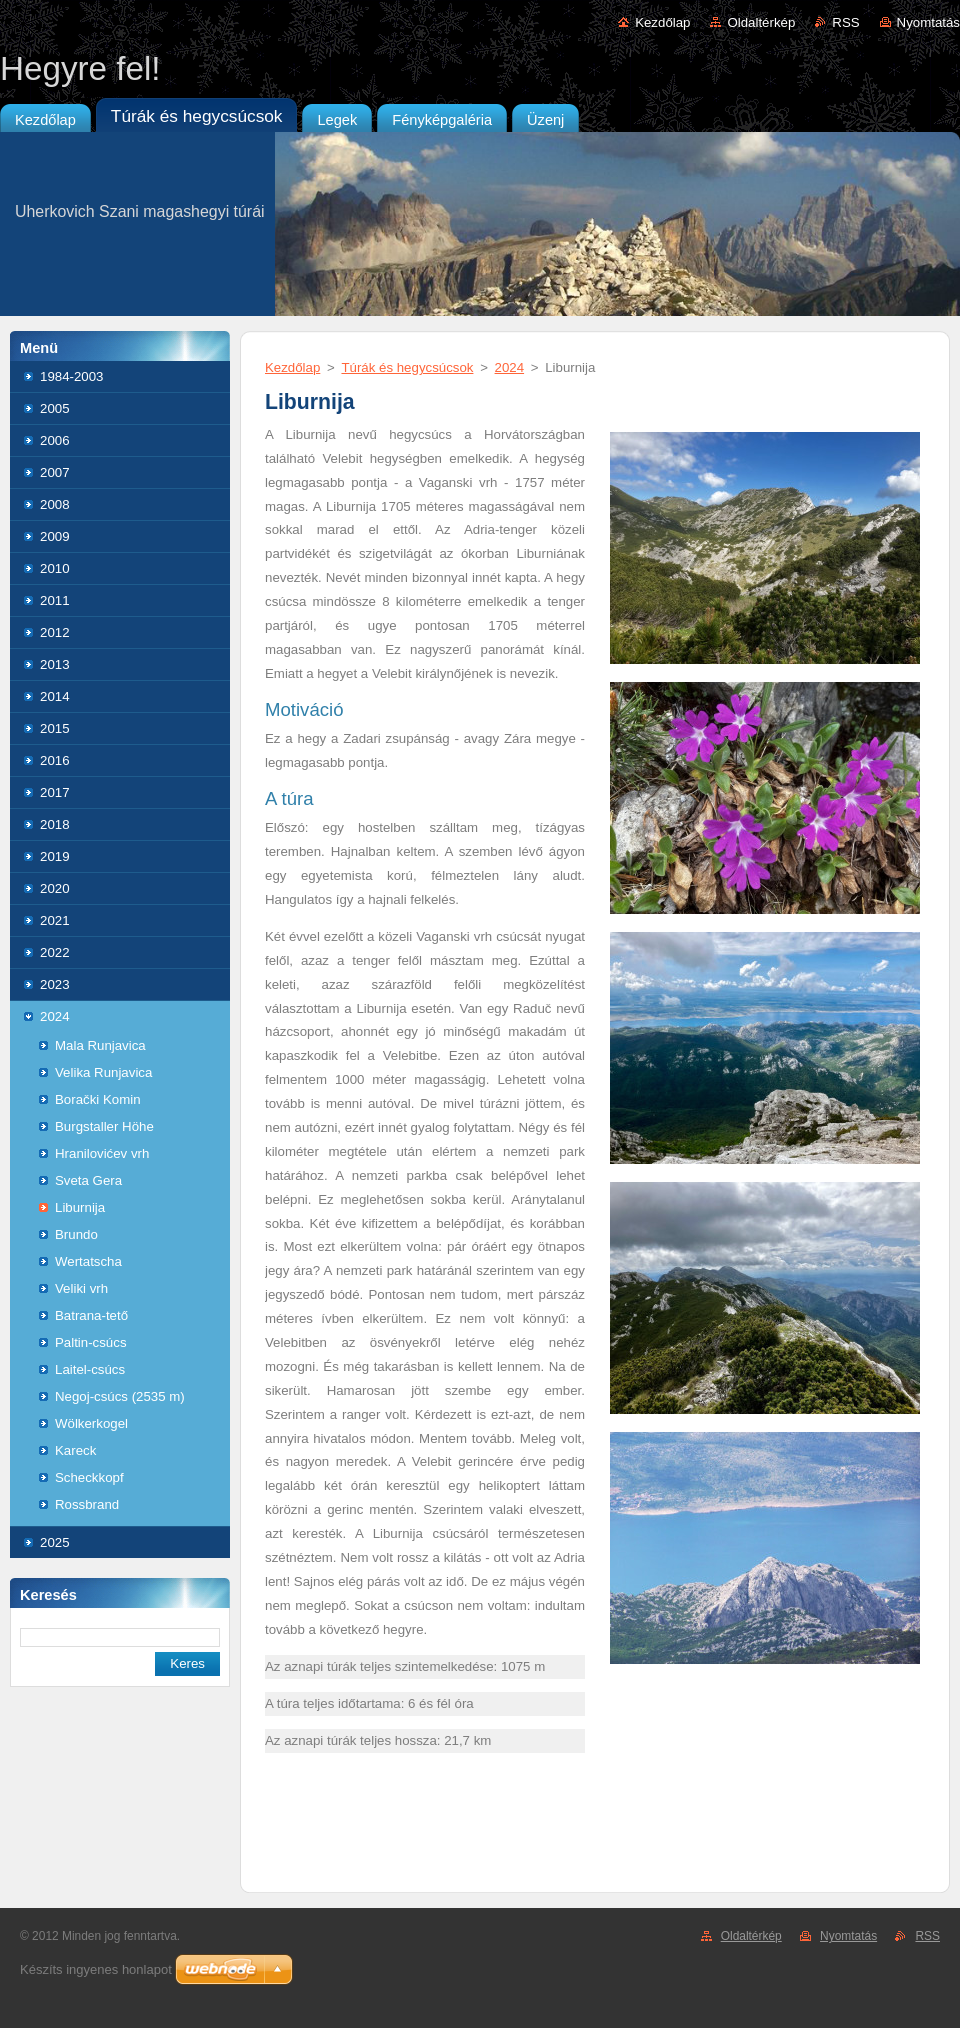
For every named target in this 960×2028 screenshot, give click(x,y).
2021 (55, 920)
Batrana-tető (91, 1315)
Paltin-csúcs (91, 1342)
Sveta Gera (88, 1180)
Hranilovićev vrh (102, 1153)
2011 (55, 600)
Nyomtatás (928, 22)
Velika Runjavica (103, 1072)
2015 (55, 728)
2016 (55, 760)
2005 (55, 408)
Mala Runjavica (100, 1045)
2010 (55, 568)
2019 (55, 856)
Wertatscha (88, 1261)
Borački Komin (98, 1099)
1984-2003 (71, 376)
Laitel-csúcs (90, 1369)
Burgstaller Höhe (104, 1126)
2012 (55, 632)
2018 (55, 824)
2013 (55, 664)
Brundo (76, 1234)
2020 (55, 888)
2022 (55, 952)
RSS (845, 22)
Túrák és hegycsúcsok (407, 367)
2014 (55, 696)
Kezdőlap (662, 22)
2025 (55, 1542)
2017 (55, 792)
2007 (55, 472)
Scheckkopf (89, 1477)
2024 (55, 1016)
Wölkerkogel (91, 1423)
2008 (55, 504)
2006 (55, 440)
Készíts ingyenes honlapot (96, 1969)
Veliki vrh (81, 1288)
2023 (55, 984)
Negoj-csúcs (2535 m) (120, 1396)
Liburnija (80, 1207)
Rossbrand (87, 1504)
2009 (55, 536)
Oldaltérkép (761, 22)
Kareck (75, 1450)
